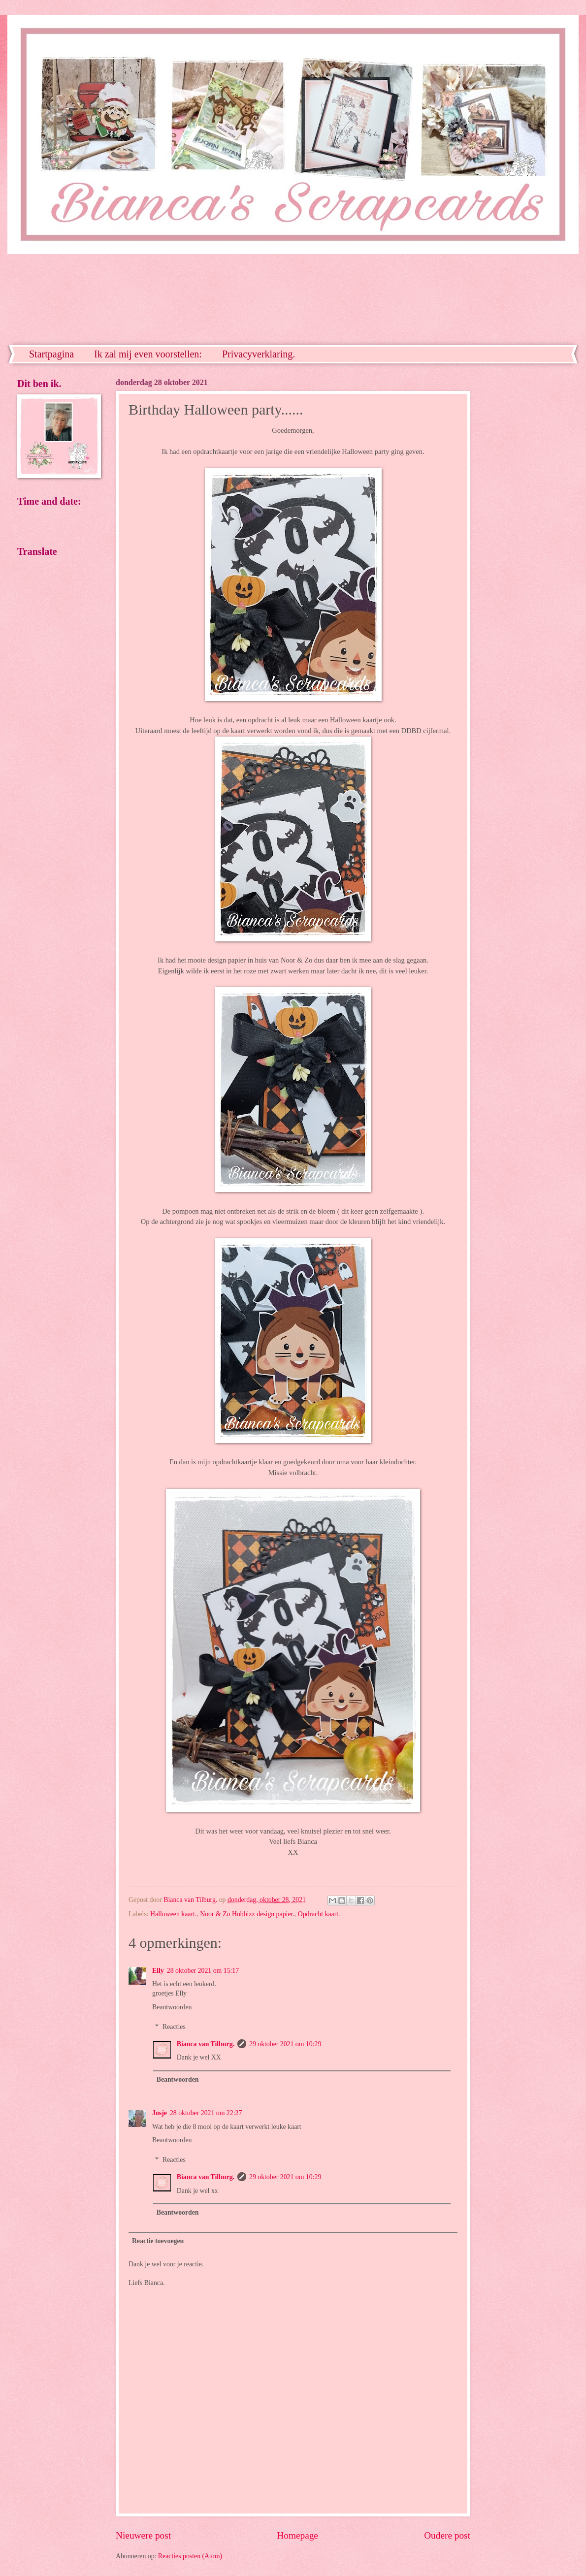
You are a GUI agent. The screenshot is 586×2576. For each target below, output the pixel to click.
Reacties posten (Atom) (190, 2556)
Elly (158, 1970)
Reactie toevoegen (158, 2241)
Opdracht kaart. (319, 1914)
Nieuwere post (143, 2535)
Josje (159, 2113)
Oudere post (447, 2535)
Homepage (297, 2535)
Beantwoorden (172, 2007)
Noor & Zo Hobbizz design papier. (247, 1914)
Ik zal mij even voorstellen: (148, 354)
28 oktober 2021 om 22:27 (206, 2113)
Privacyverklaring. (258, 354)
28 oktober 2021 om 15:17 (203, 1970)
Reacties (174, 2026)
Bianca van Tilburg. (205, 2044)
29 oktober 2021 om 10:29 (285, 2044)
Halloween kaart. (173, 1914)
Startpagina (51, 354)
